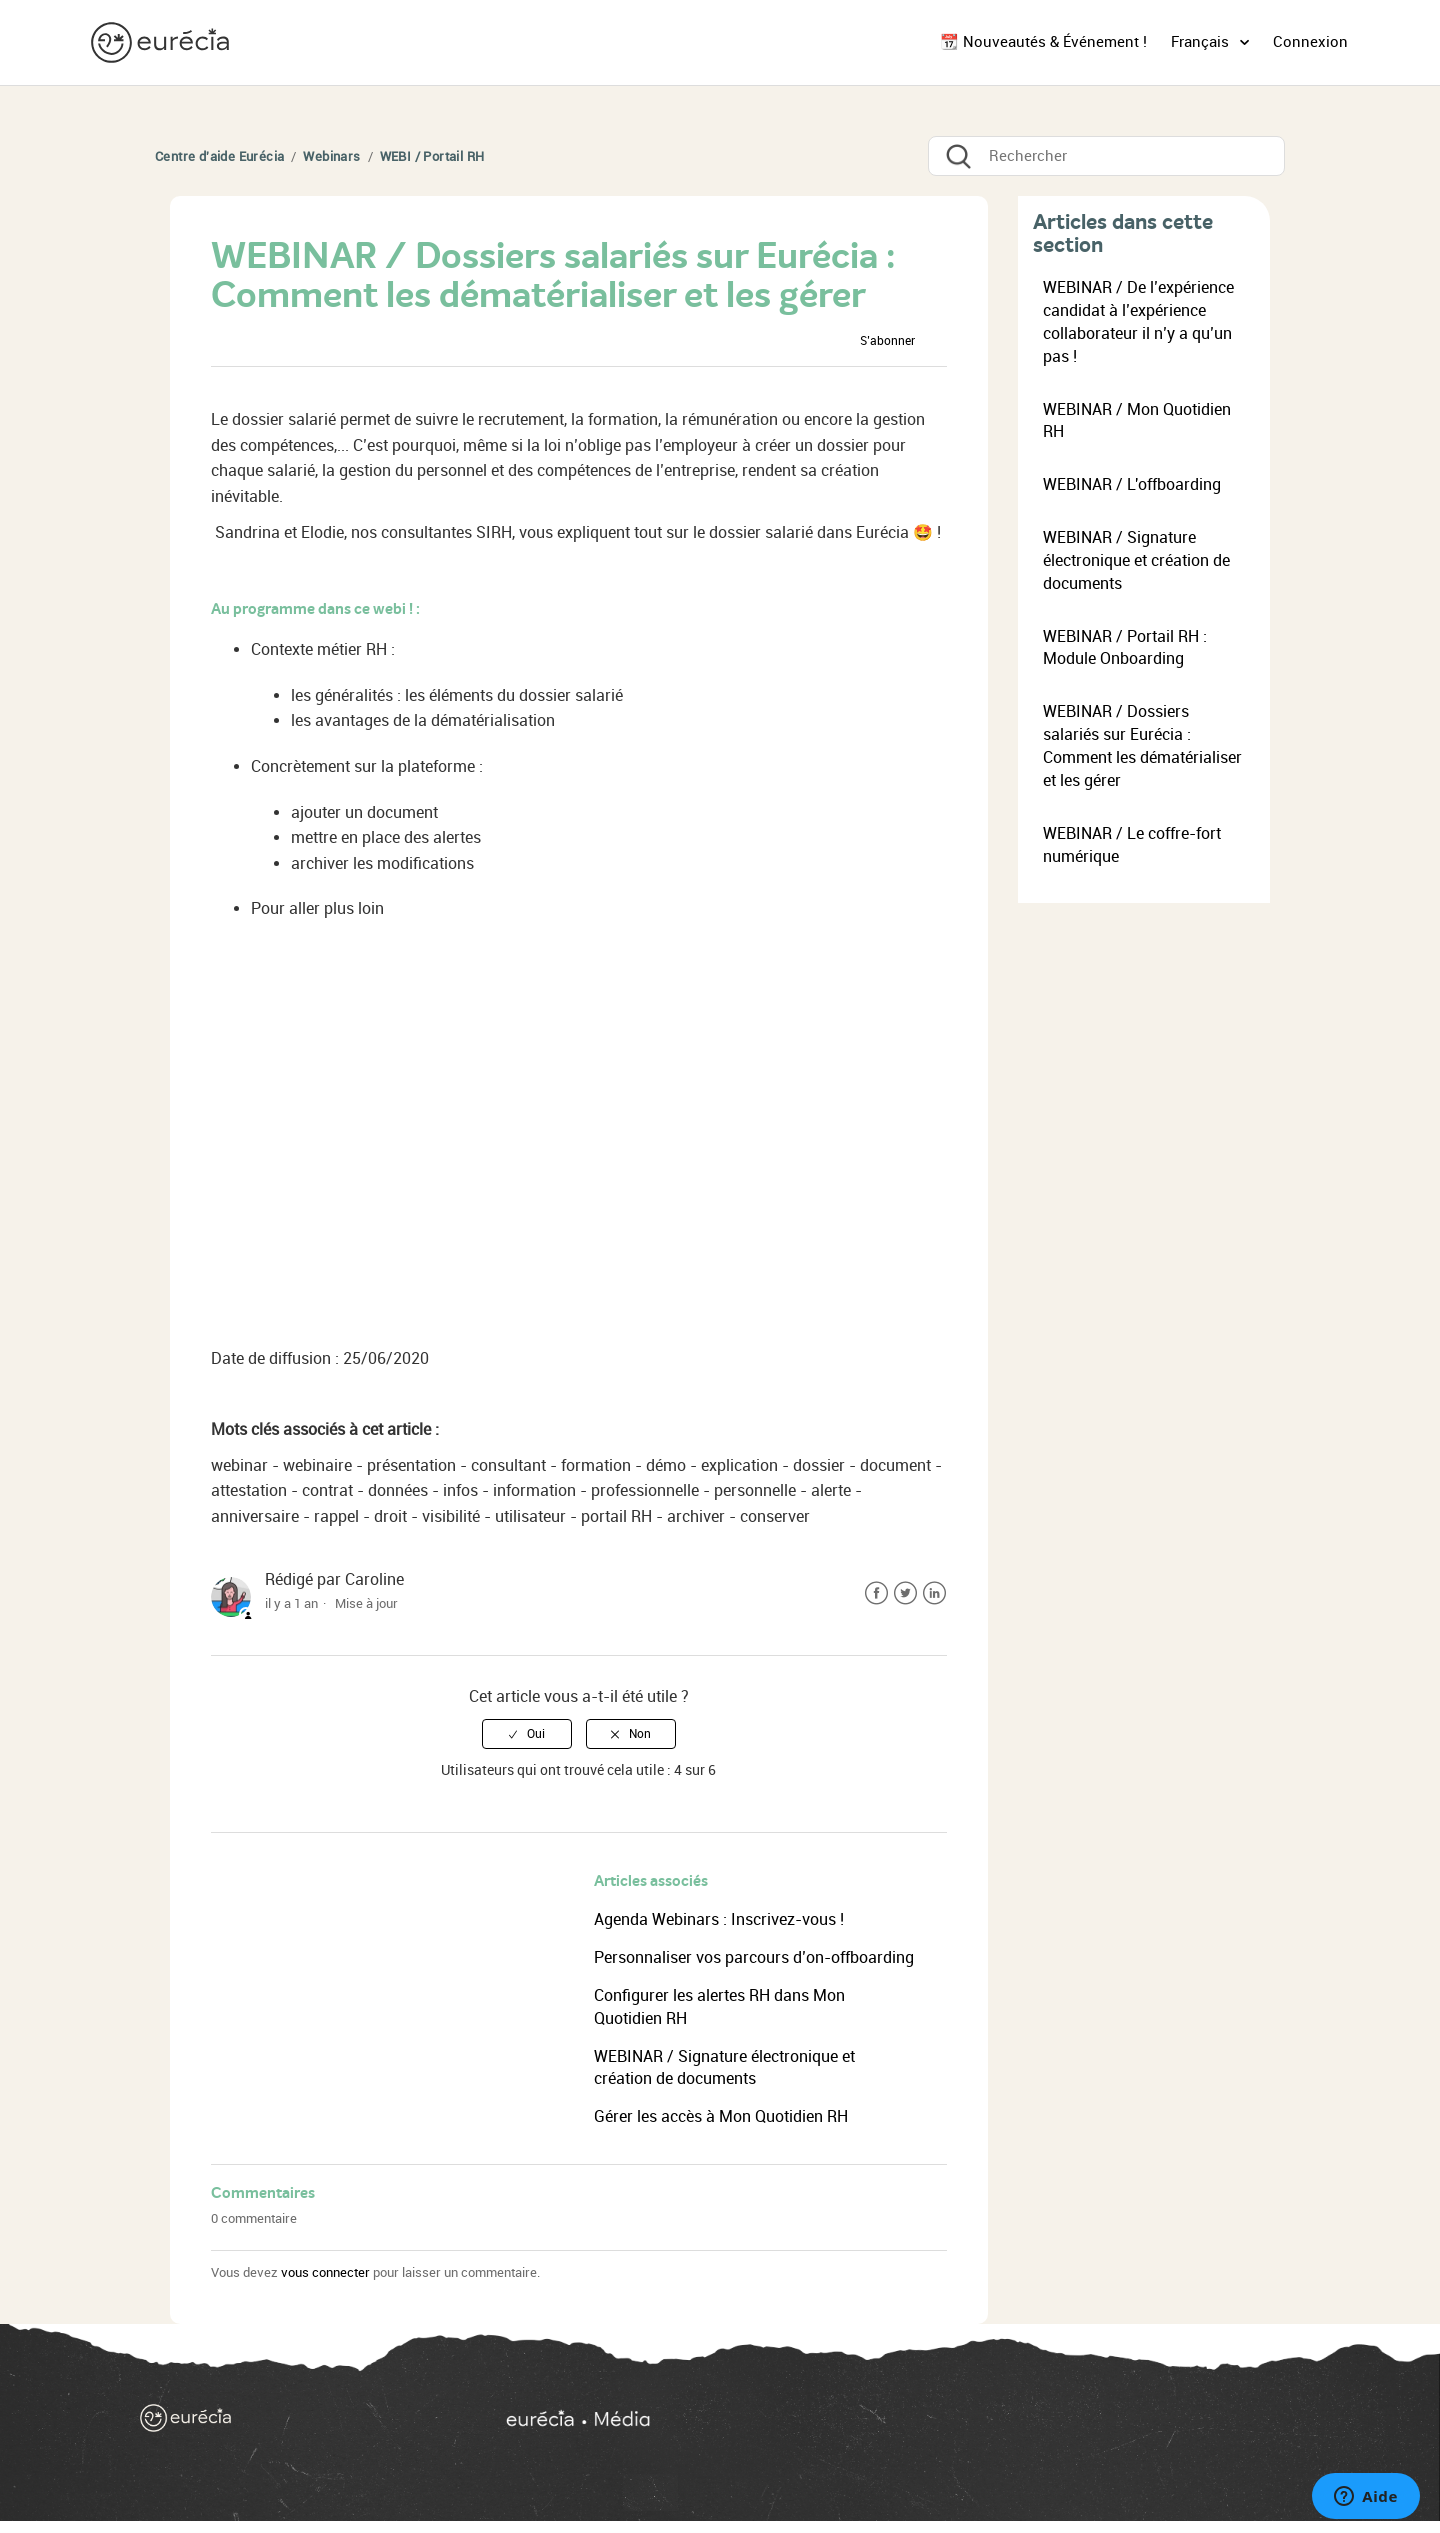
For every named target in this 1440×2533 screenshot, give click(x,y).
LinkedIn (934, 1593)
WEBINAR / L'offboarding (1132, 484)
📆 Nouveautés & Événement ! (1043, 42)
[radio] (527, 1734)
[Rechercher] (1106, 156)
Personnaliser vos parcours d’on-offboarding (754, 1957)
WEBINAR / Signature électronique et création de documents (1136, 560)
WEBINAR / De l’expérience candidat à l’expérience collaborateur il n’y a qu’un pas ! (1138, 322)
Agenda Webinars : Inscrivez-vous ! (719, 1919)
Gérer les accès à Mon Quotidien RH (721, 2116)
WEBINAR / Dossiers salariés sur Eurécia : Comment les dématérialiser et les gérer (1142, 746)
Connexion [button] (1310, 42)
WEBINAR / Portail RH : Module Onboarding (1125, 648)
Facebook (876, 1593)
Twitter (905, 1593)
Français (1202, 42)
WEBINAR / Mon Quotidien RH (1137, 421)
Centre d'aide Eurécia (219, 156)
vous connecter (325, 2272)
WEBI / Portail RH (432, 156)
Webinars (331, 156)
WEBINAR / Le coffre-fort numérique (1132, 845)
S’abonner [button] (887, 341)
